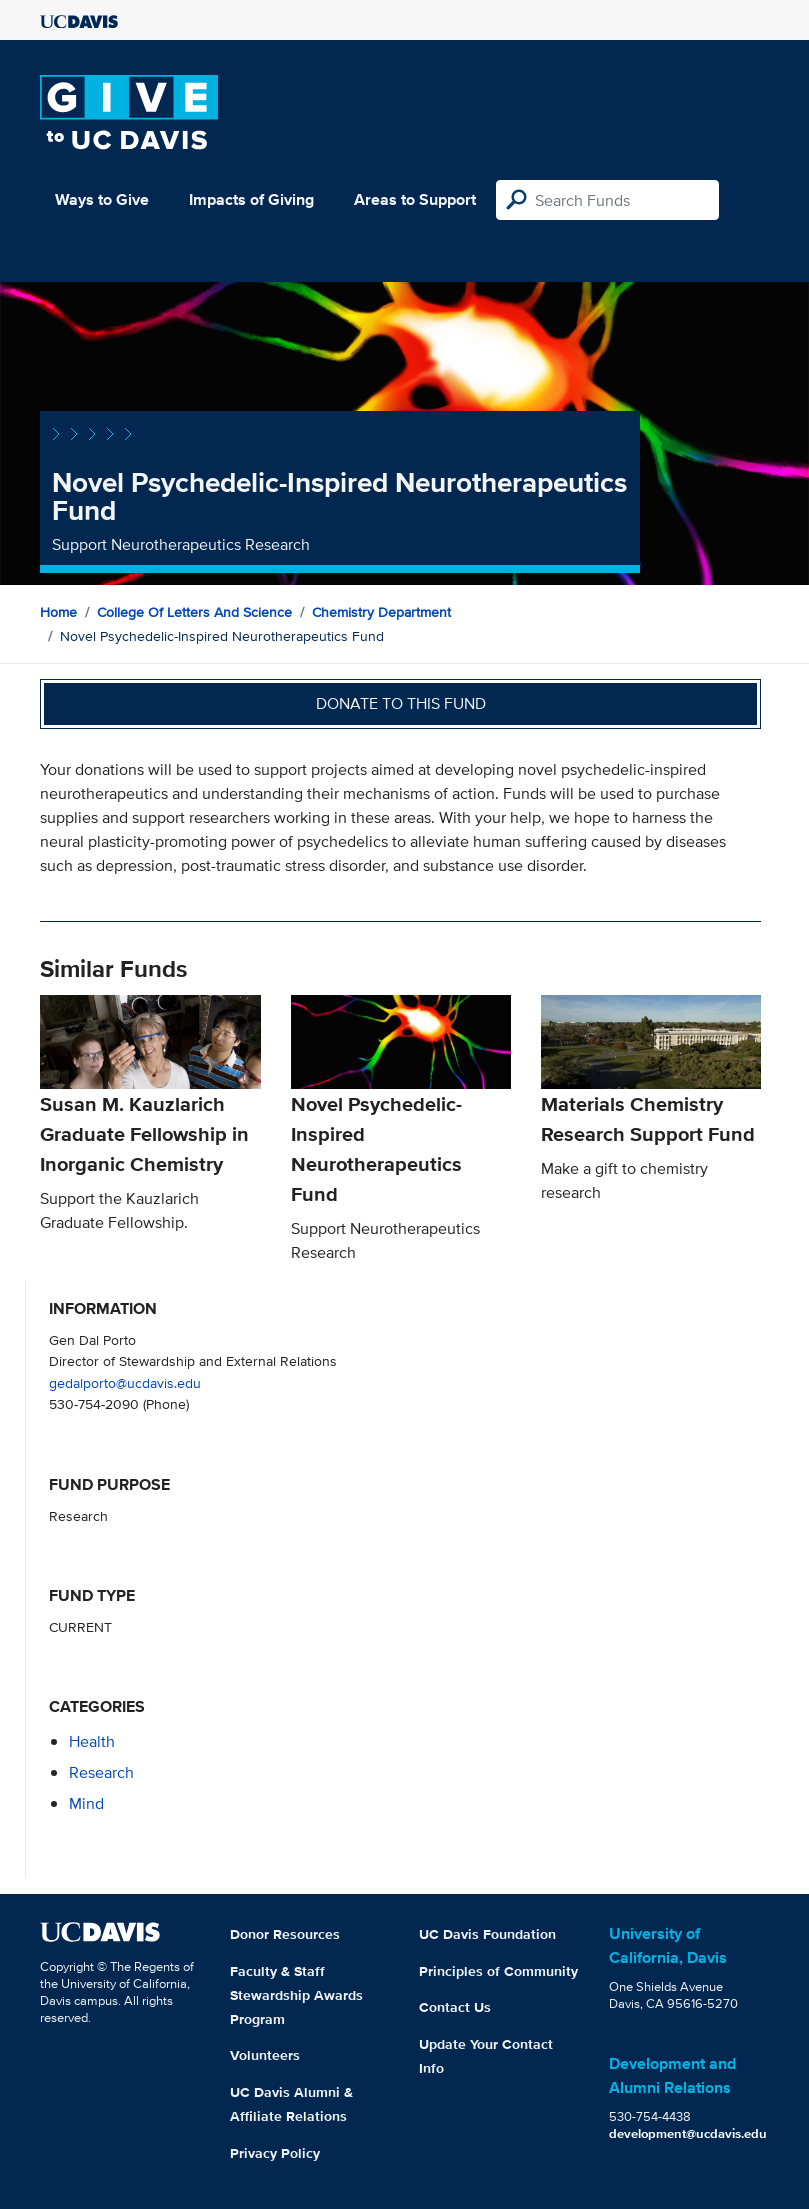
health (92, 1741)
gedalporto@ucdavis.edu (125, 1382)
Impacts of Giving (251, 199)
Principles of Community (498, 1971)
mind (86, 1803)
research (101, 1772)
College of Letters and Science (194, 612)
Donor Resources (285, 1934)
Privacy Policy (275, 2153)
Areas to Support (415, 199)
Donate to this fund (401, 703)
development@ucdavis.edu (688, 2133)
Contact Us (455, 2007)
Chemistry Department (381, 612)
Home (58, 612)
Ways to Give (102, 199)
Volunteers (265, 2055)
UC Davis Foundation (487, 1934)
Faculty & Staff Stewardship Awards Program (296, 1995)
